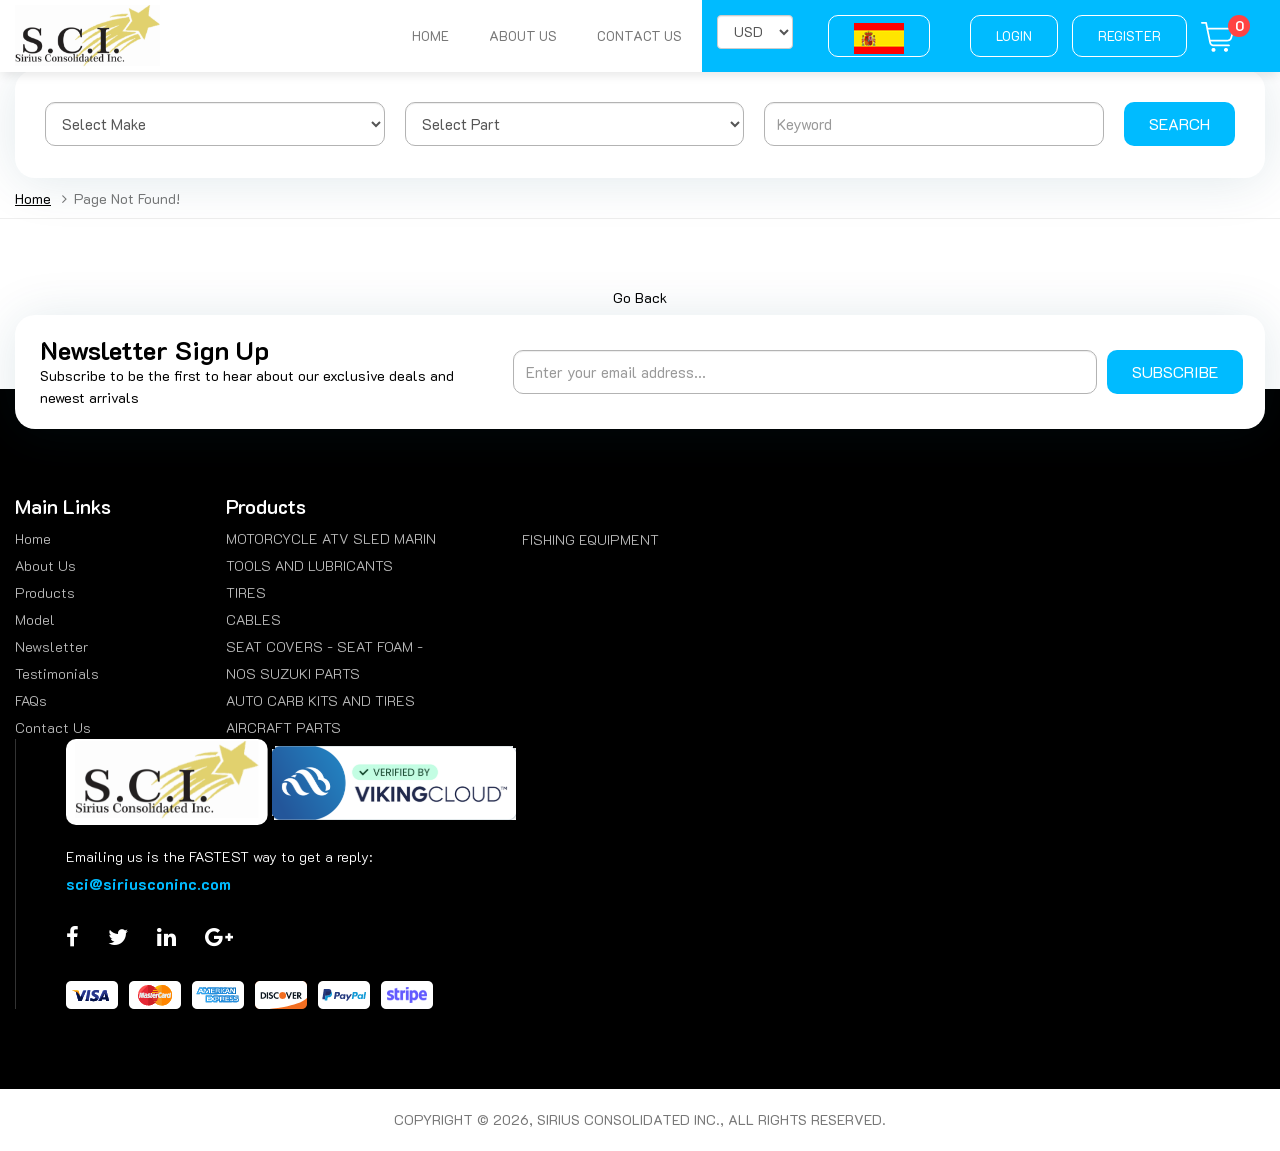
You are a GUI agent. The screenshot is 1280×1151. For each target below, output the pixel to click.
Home (430, 35)
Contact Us (639, 35)
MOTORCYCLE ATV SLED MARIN (331, 538)
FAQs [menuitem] (31, 700)
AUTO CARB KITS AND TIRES (320, 700)
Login (1014, 35)
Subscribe (1175, 371)
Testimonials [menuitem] (57, 673)
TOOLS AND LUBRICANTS (309, 565)
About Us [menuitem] (45, 565)
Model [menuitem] (35, 619)
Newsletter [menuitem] (51, 646)
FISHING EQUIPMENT (590, 539)
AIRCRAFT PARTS (283, 727)
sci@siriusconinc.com (148, 883)
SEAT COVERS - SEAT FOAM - (324, 646)
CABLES (253, 619)
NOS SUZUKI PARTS (293, 673)
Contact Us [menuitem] (53, 727)
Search (1179, 123)
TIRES (246, 592)
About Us (523, 35)
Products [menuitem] (45, 592)
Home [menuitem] (33, 538)
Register (1129, 35)
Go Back (640, 297)
